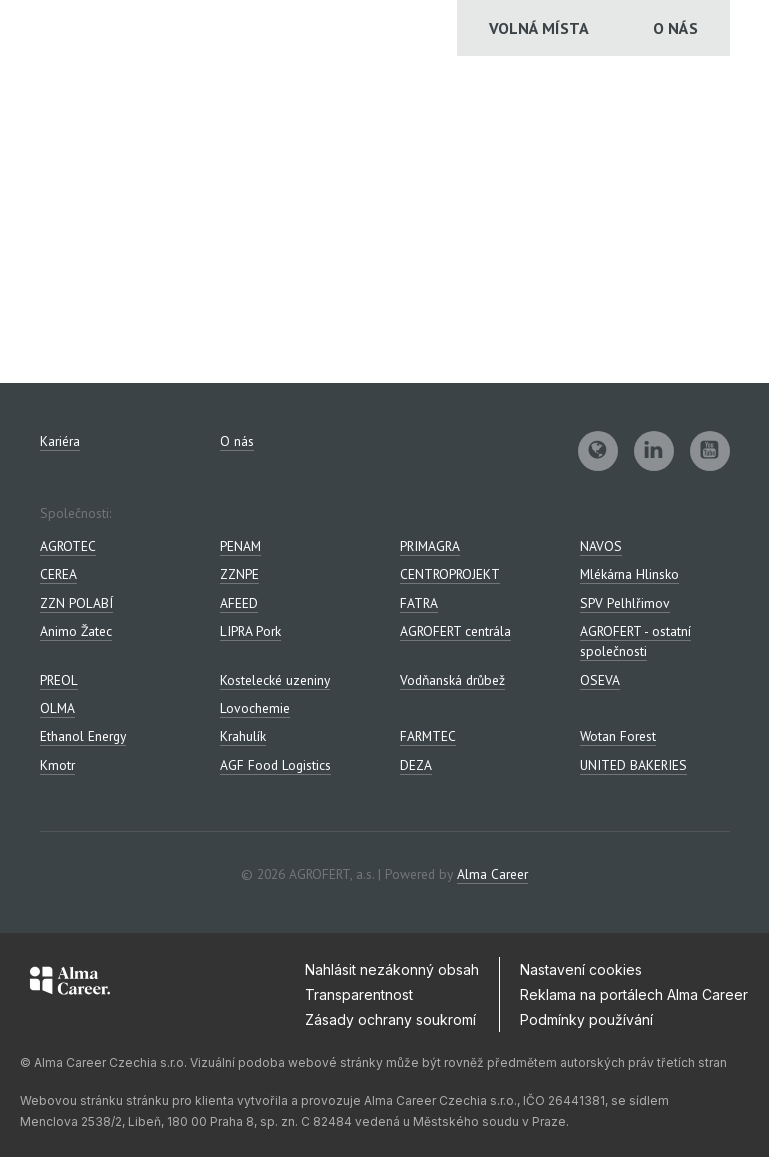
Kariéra (60, 441)
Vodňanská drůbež (452, 680)
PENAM (240, 546)
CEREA (58, 574)
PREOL (59, 680)
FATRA (419, 603)
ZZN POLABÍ (76, 603)
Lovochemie (255, 708)
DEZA (416, 765)
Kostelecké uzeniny (275, 680)
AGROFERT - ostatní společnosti (635, 641)
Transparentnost (359, 994)
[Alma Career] (70, 984)
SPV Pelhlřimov (625, 603)
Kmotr (57, 765)
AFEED (239, 603)
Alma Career (492, 874)
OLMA (57, 708)
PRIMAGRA (430, 546)
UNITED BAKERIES (633, 765)
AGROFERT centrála (455, 631)
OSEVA (600, 680)
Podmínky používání (586, 1019)
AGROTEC (68, 546)
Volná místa (539, 28)
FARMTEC (428, 736)
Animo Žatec (76, 631)
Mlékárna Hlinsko (629, 574)
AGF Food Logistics (275, 765)
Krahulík (243, 736)
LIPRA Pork (250, 631)
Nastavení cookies (581, 969)
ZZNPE (239, 574)
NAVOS (601, 546)
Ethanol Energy (83, 736)
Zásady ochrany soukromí (390, 1019)
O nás (675, 28)
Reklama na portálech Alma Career (634, 994)
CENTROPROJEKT (450, 574)
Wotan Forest (618, 736)
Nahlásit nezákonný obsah (392, 969)
